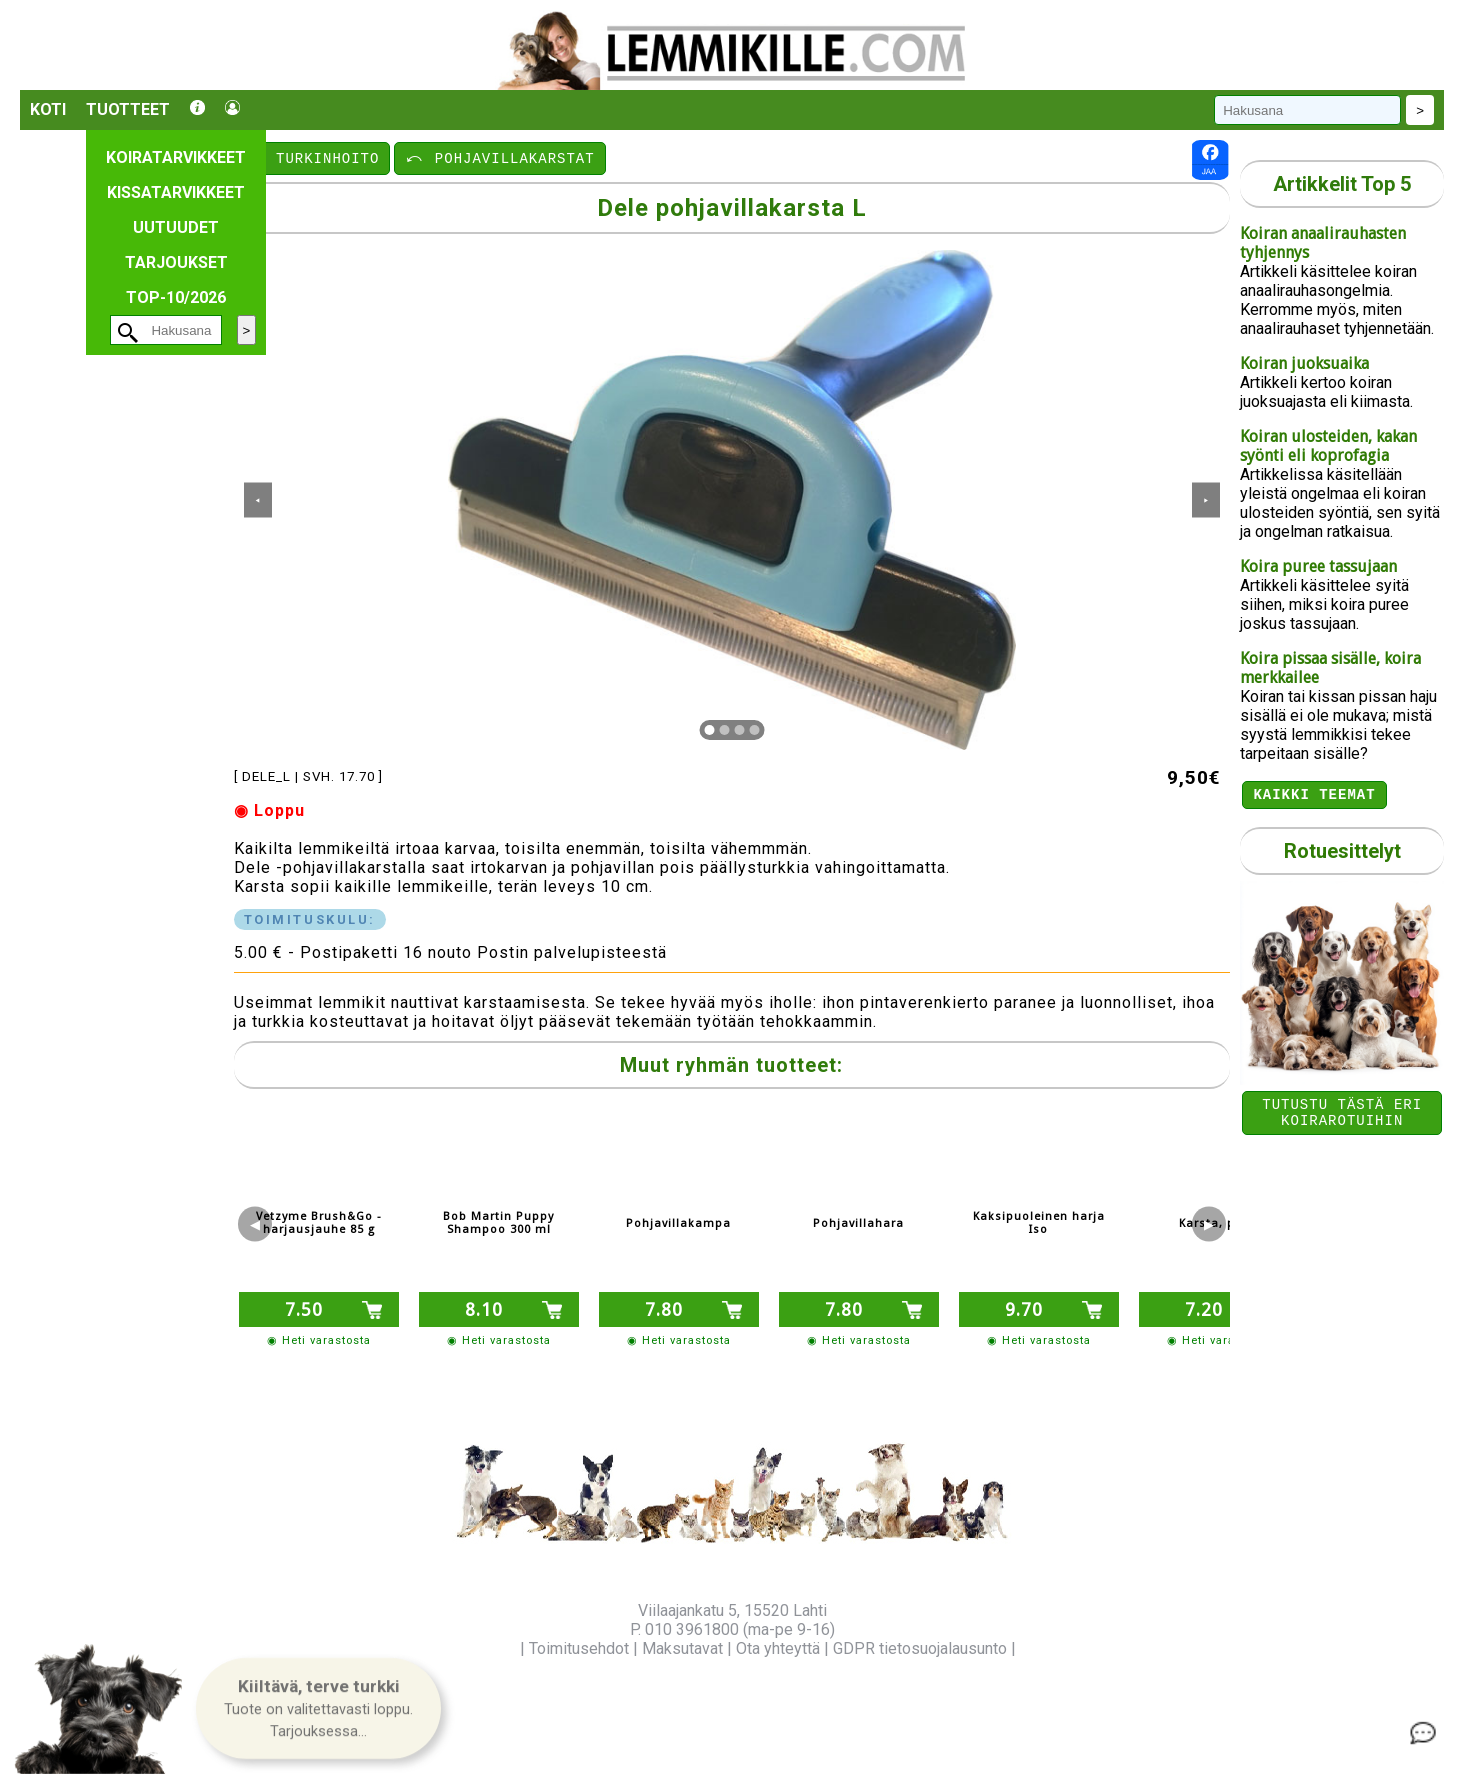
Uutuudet (176, 227)
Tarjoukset (176, 262)
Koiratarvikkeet (176, 157)
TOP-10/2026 (176, 297)
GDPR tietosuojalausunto (920, 1648)
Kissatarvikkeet (176, 192)
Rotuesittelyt (1342, 854)
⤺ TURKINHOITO (313, 157)
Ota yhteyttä (778, 1648)
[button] (318, 1709)
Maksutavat (682, 1648)
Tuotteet (128, 109)
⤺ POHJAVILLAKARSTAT (499, 157)
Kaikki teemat (1314, 796)
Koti (48, 109)
